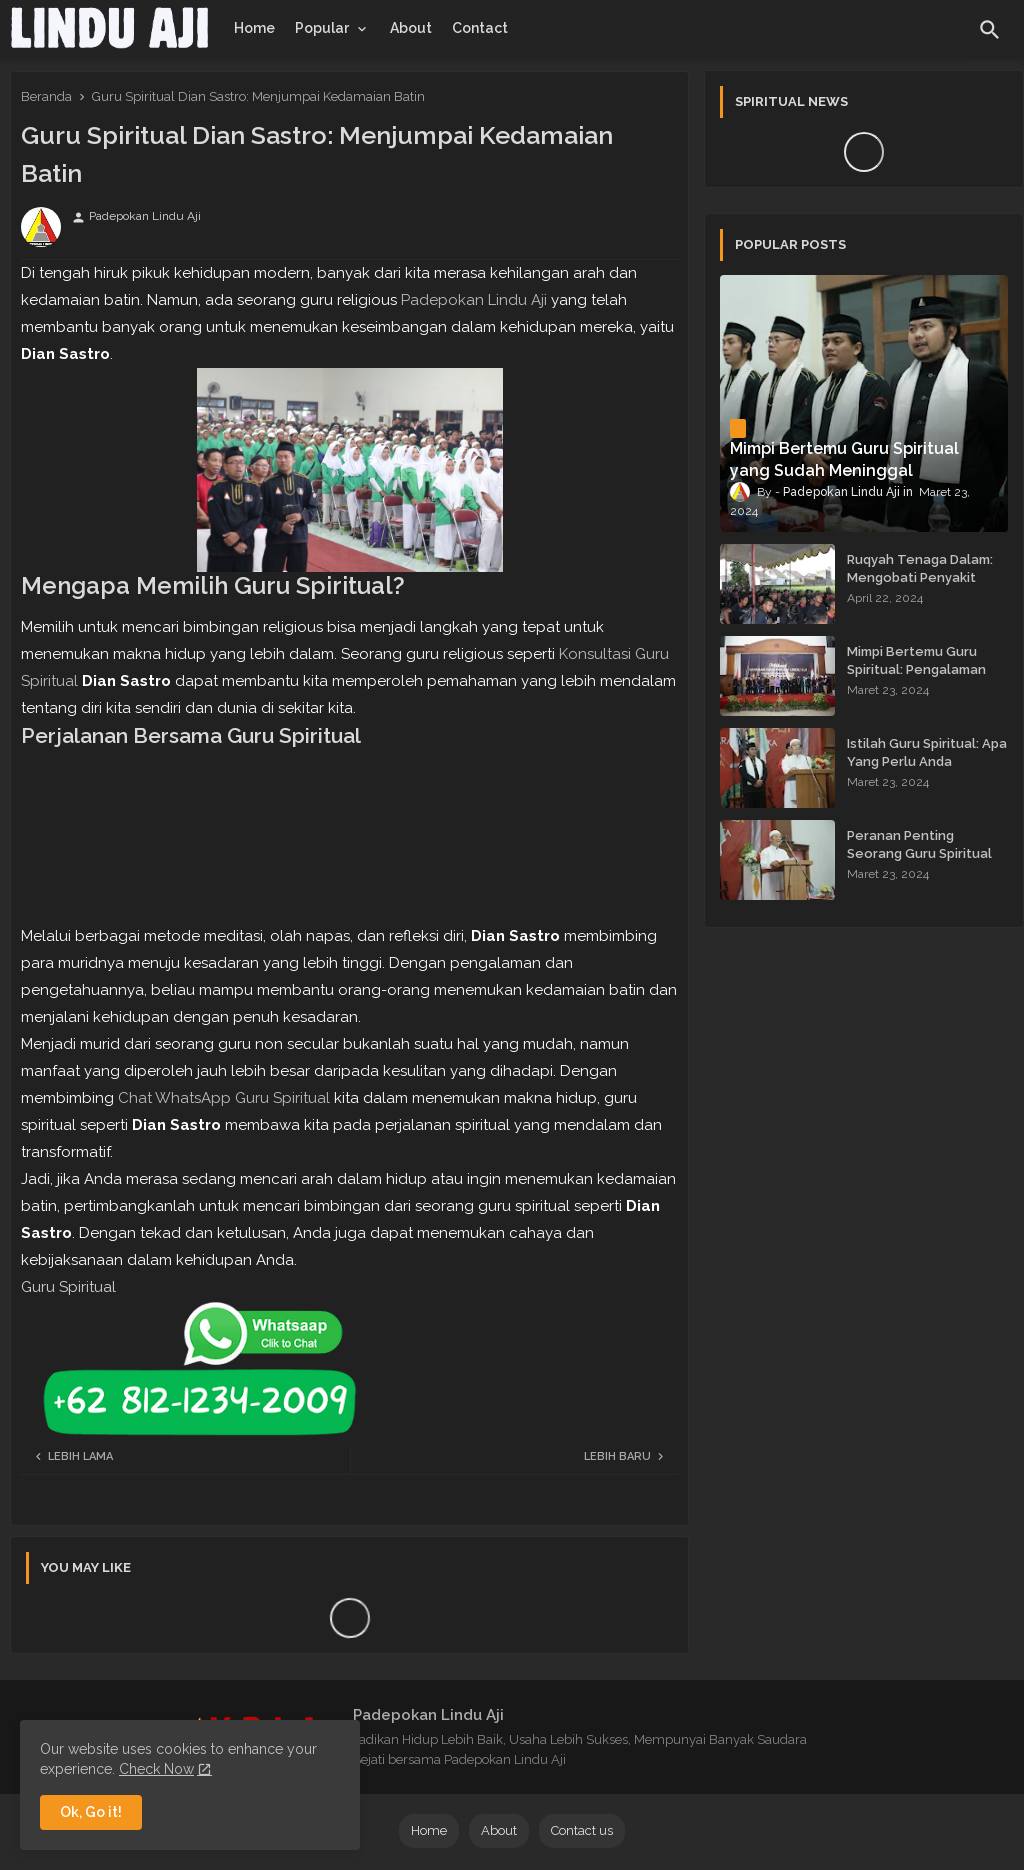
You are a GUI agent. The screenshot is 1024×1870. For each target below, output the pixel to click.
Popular (322, 28)
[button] (990, 30)
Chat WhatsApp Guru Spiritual (224, 1098)
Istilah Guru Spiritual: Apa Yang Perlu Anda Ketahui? (927, 761)
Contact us (582, 1830)
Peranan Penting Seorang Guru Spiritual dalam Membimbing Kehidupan (919, 863)
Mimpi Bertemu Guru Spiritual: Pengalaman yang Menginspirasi (916, 669)
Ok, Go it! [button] (91, 1812)
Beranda (46, 96)
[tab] (254, 28)
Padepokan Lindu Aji (474, 300)
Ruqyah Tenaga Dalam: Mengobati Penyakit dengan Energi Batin (920, 577)
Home (254, 28)
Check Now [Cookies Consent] (156, 1769)
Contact (480, 28)
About (411, 28)
